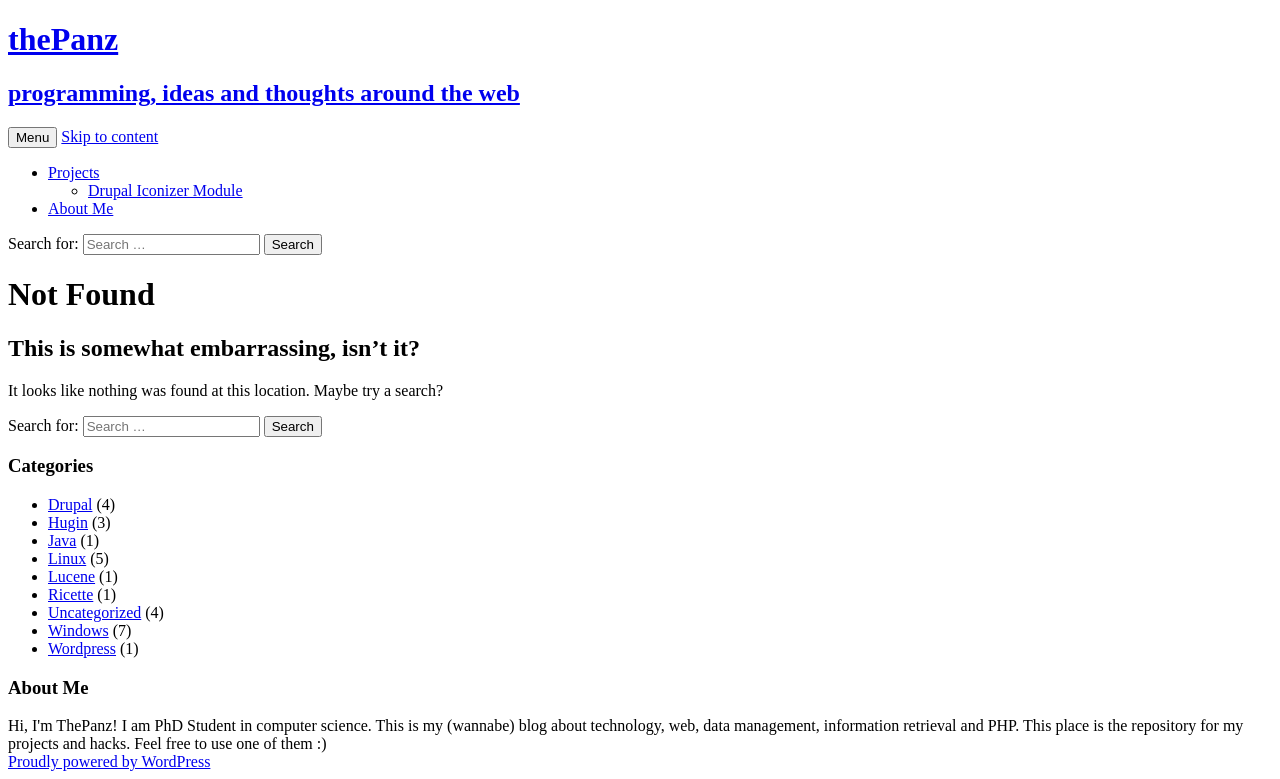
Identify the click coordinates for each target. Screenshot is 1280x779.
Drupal (70, 504)
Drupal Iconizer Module (165, 190)
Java (62, 540)
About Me (80, 208)
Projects (74, 172)
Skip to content (109, 136)
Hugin (68, 522)
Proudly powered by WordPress (109, 761)
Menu (32, 137)
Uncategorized (94, 612)
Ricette (70, 594)
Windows (78, 630)
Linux (67, 558)
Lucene (71, 576)
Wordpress (82, 648)
